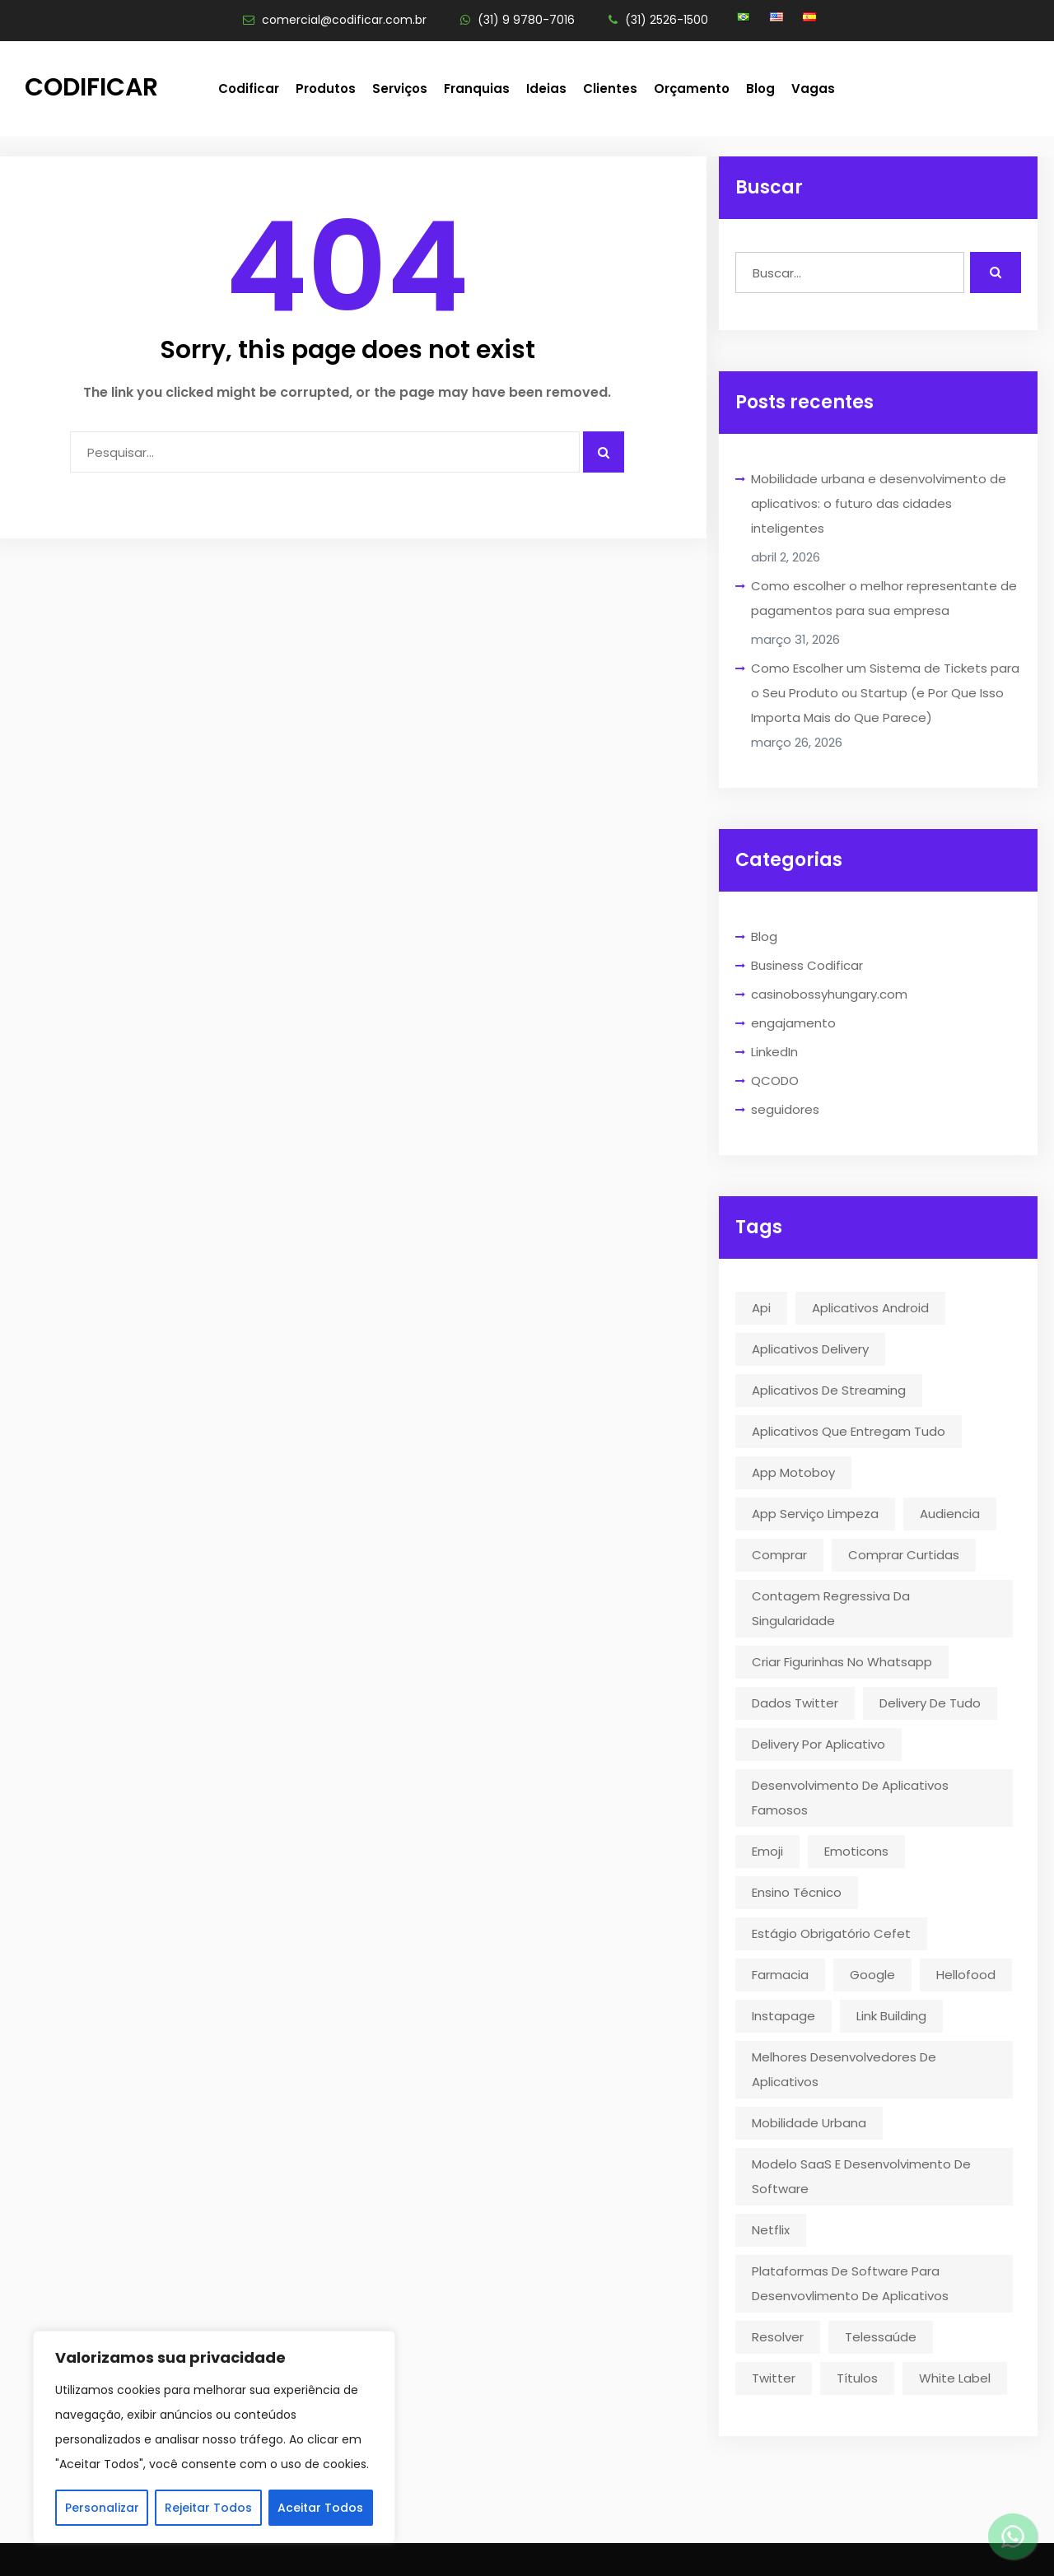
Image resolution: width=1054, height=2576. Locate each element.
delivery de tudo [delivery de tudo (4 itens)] (930, 1703)
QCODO (775, 1080)
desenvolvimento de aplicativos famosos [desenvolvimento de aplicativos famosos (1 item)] (850, 1798)
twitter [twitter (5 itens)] (773, 2378)
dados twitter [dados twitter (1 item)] (795, 1703)
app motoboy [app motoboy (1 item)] (793, 1472)
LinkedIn (774, 1051)
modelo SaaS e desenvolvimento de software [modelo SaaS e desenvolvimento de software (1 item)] (861, 2176)
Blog (760, 88)
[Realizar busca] (995, 272)
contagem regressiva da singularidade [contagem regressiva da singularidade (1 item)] (831, 1608)
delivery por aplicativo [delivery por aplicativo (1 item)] (818, 1744)
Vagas (813, 88)
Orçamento (692, 88)
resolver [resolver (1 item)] (778, 2336)
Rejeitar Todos (208, 2507)
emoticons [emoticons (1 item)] (856, 1851)
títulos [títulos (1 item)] (857, 2378)
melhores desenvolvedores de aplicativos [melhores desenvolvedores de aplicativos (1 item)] (844, 2069)
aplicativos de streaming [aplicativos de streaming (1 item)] (829, 1390)
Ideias (546, 88)
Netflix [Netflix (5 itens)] (771, 2229)
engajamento (793, 1023)
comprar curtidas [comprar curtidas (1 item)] (903, 1554)
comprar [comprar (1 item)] (779, 1554)
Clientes (610, 88)
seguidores (785, 1109)
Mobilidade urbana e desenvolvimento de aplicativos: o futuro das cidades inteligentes (878, 503)
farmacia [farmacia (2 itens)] (780, 1974)
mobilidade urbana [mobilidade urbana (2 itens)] (809, 2122)
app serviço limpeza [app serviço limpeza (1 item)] (815, 1513)
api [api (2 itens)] (761, 1307)
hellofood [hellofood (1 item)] (966, 1974)
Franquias (477, 88)
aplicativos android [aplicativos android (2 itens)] (870, 1307)
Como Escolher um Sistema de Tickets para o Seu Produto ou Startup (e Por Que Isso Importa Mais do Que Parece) (885, 692)
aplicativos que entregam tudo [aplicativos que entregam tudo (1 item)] (848, 1431)
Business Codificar (807, 965)
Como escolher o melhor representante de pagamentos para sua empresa (884, 598)
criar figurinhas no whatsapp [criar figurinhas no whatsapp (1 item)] (842, 1661)
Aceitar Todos (320, 2507)
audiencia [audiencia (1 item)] (950, 1513)
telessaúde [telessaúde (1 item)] (880, 2336)
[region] (214, 2437)
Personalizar (102, 2507)
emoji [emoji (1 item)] (767, 1851)
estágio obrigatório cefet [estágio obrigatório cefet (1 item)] (831, 1933)
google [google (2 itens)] (872, 1974)
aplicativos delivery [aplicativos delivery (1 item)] (810, 1349)
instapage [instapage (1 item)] (783, 2015)
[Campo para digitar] (325, 452)
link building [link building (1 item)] (891, 2015)
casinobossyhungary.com (829, 994)
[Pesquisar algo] (603, 452)
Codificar (91, 87)
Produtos (326, 88)
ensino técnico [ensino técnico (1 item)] (797, 1892)
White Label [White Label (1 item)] (955, 2378)
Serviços (399, 88)
